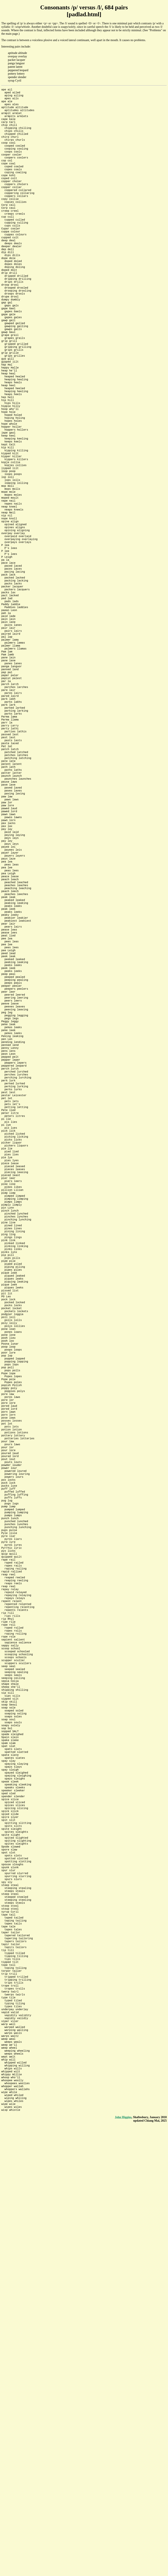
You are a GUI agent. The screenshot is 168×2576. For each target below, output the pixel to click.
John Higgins (123, 2566)
